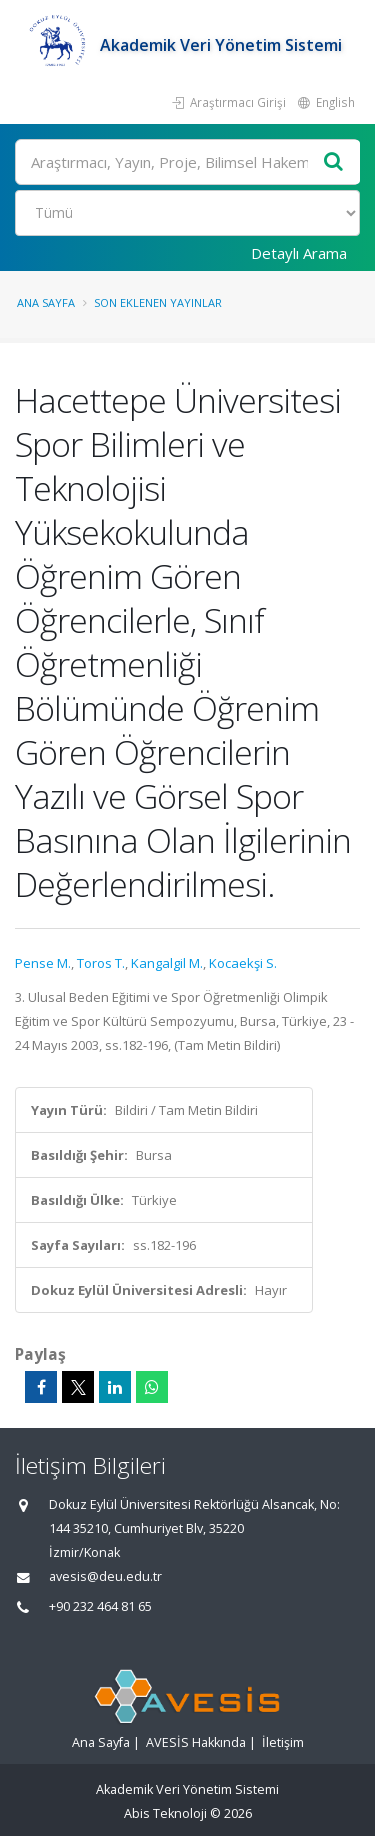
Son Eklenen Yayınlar (158, 302)
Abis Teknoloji (165, 1813)
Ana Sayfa (46, 302)
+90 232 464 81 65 (100, 1606)
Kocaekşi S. (243, 963)
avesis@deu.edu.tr (105, 1576)
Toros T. (101, 963)
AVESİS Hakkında (196, 1742)
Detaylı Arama (299, 253)
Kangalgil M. (167, 963)
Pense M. (43, 963)
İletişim (283, 1742)
